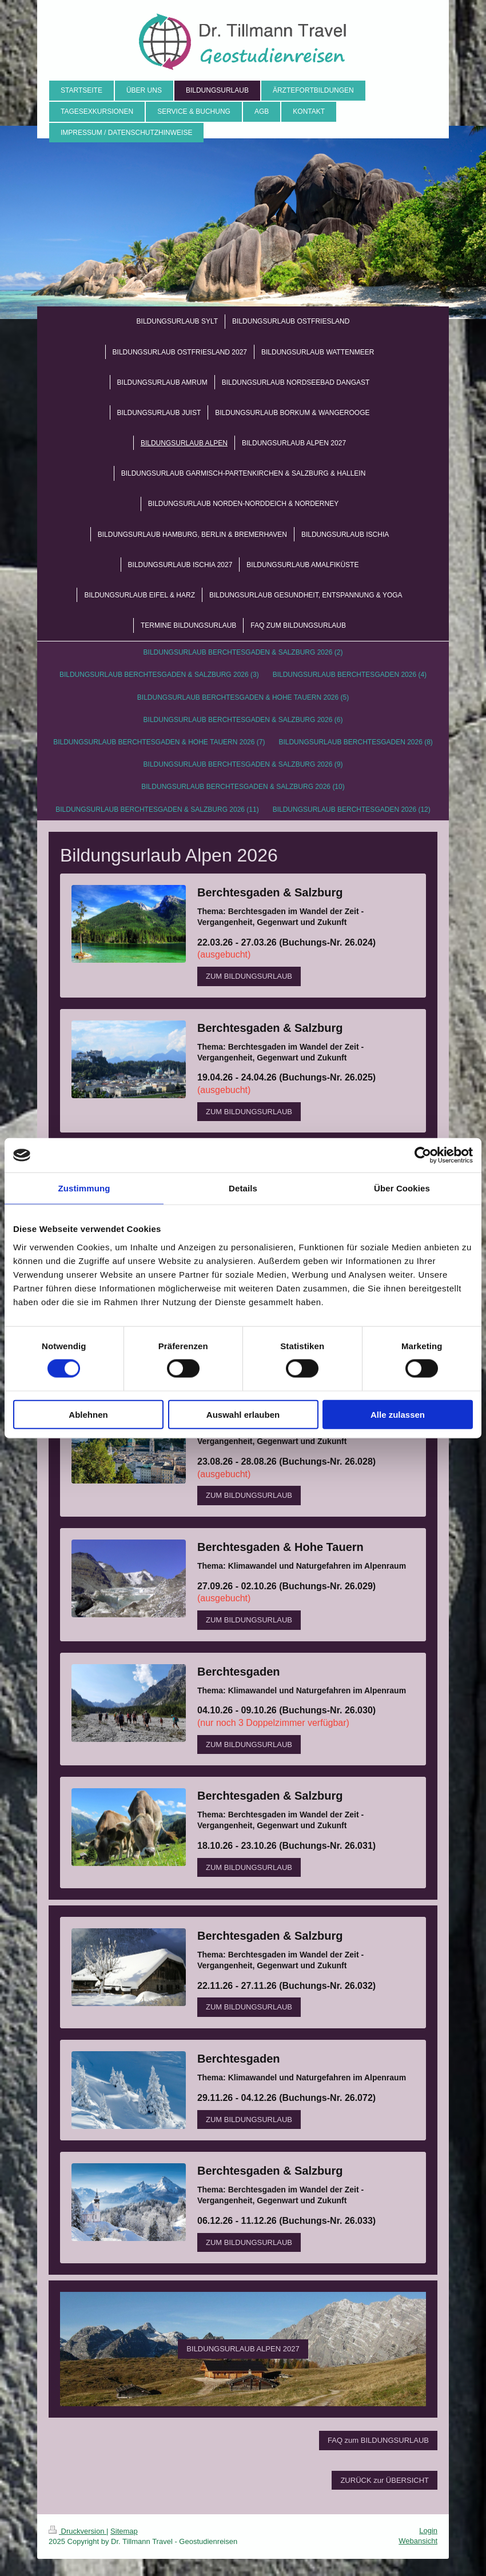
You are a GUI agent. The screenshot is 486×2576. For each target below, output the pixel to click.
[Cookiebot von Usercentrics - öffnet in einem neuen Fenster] (423, 1155)
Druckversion (77, 2531)
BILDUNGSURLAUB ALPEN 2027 (242, 2348)
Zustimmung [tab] (84, 1188)
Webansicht (418, 2541)
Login (428, 2530)
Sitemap (124, 2531)
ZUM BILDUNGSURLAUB (249, 976)
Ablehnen (88, 1414)
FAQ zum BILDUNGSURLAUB (378, 2440)
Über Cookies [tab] (402, 1188)
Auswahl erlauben (243, 1414)
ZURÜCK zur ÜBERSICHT (384, 2480)
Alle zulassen (398, 1414)
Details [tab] (243, 1188)
